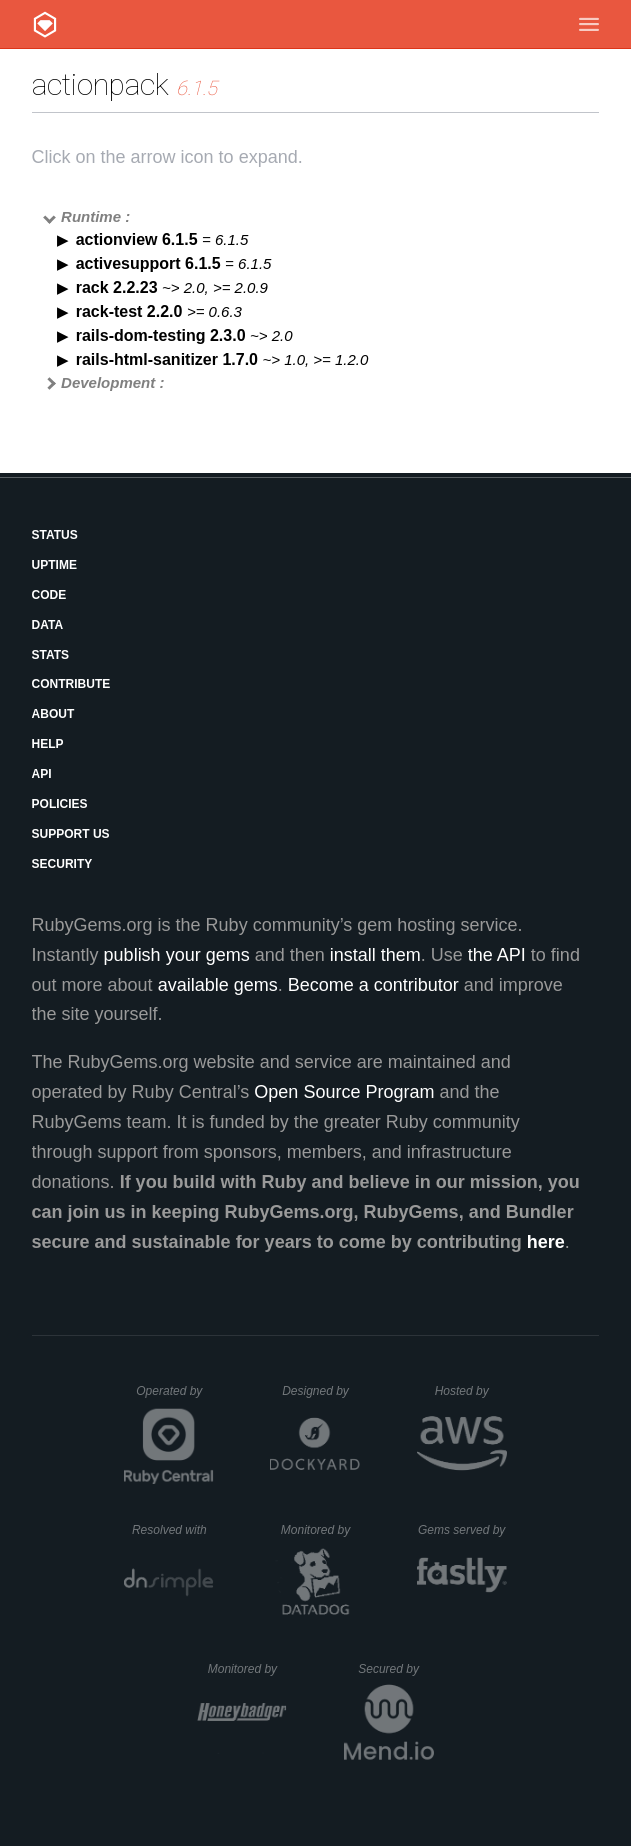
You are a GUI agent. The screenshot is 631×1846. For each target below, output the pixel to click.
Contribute (71, 684)
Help (48, 744)
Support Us (71, 834)
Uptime (54, 565)
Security (62, 864)
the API (497, 955)
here (546, 1242)
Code (49, 595)
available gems (218, 985)
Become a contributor (373, 985)
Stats (51, 655)
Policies (60, 804)
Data (48, 625)
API (42, 774)
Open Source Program (344, 1092)
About (53, 714)
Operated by (175, 1398)
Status (55, 535)
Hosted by (471, 1391)
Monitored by (321, 1530)
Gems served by (462, 1530)
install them (375, 955)
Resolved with (173, 1530)
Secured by (395, 1669)
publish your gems (177, 955)
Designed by (321, 1391)
